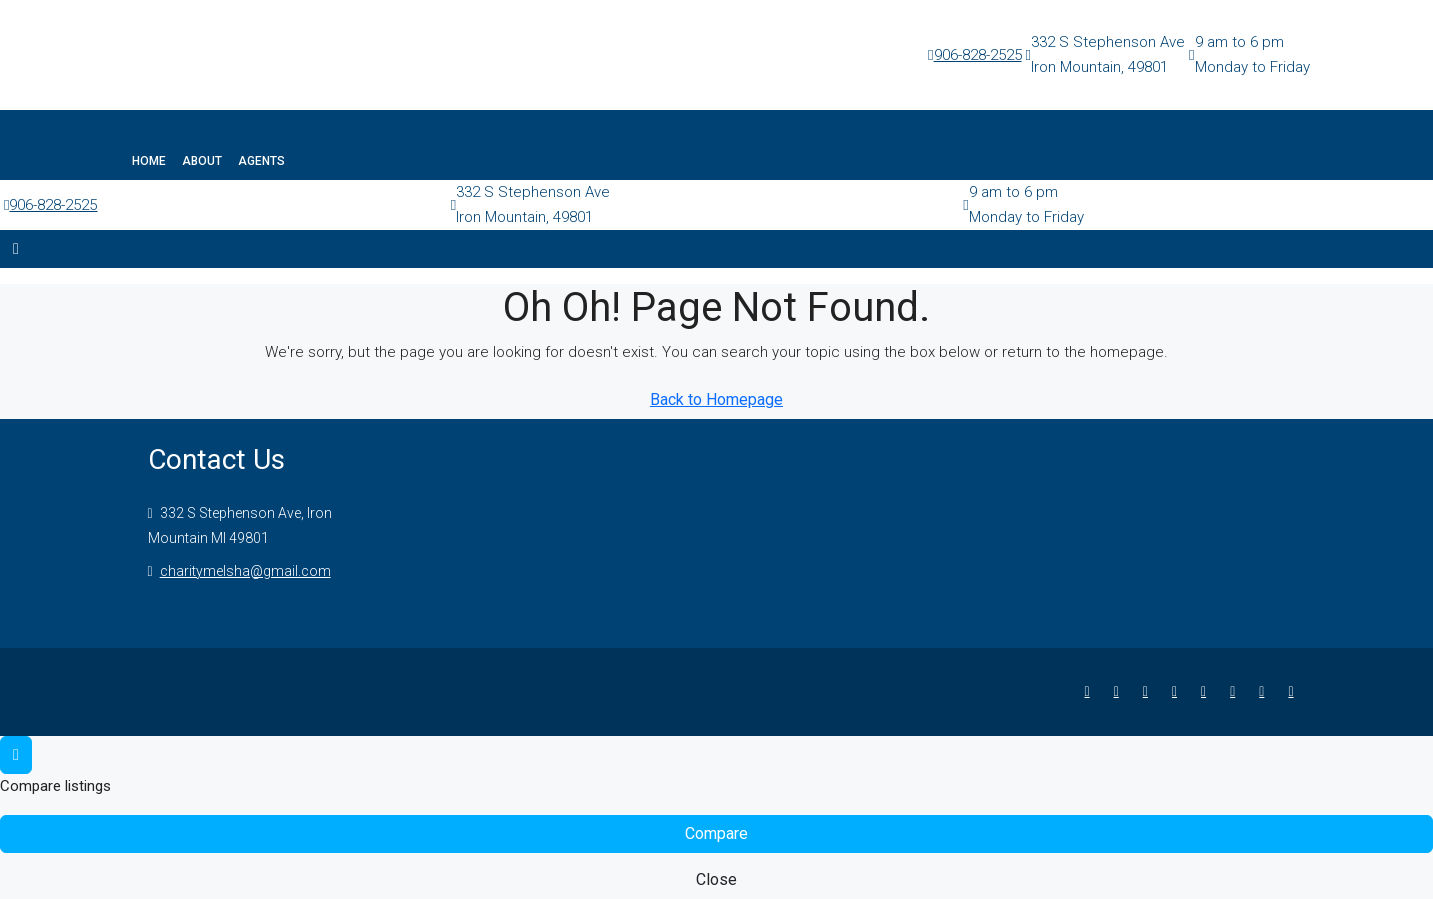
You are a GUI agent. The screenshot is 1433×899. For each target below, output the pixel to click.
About (202, 161)
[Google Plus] (1207, 691)
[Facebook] (1091, 691)
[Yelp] (1294, 691)
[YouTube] (1236, 691)
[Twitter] (1120, 691)
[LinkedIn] (1178, 691)
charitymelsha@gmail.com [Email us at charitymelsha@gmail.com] (245, 571)
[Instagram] (1149, 691)
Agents (261, 161)
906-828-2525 (978, 55)
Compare (716, 833)
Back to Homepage (716, 399)
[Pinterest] (1265, 691)
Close (716, 879)
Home (149, 161)
